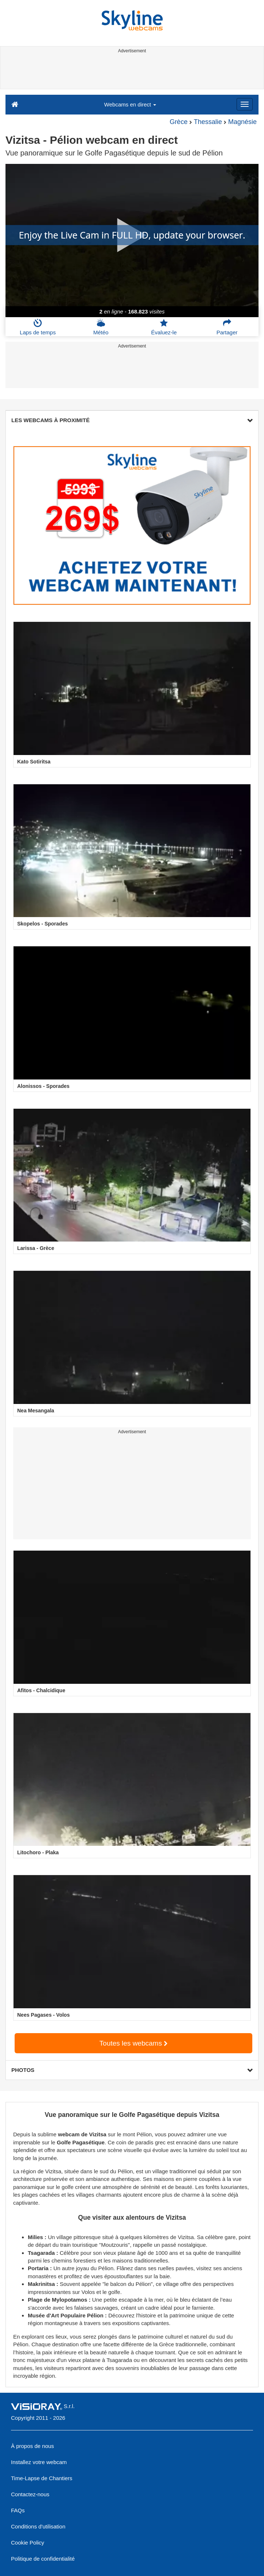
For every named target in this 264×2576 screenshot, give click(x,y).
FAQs (18, 2510)
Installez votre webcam (39, 2462)
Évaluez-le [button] (164, 327)
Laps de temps (38, 327)
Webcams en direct (130, 104)
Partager (227, 327)
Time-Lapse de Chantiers (41, 2478)
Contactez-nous (30, 2494)
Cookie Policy (27, 2542)
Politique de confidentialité (43, 2559)
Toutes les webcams (133, 2043)
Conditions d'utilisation (38, 2526)
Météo (101, 327)
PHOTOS (132, 2070)
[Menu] (245, 104)
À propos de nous (32, 2446)
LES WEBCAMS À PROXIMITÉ (132, 420)
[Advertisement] (130, 72)
